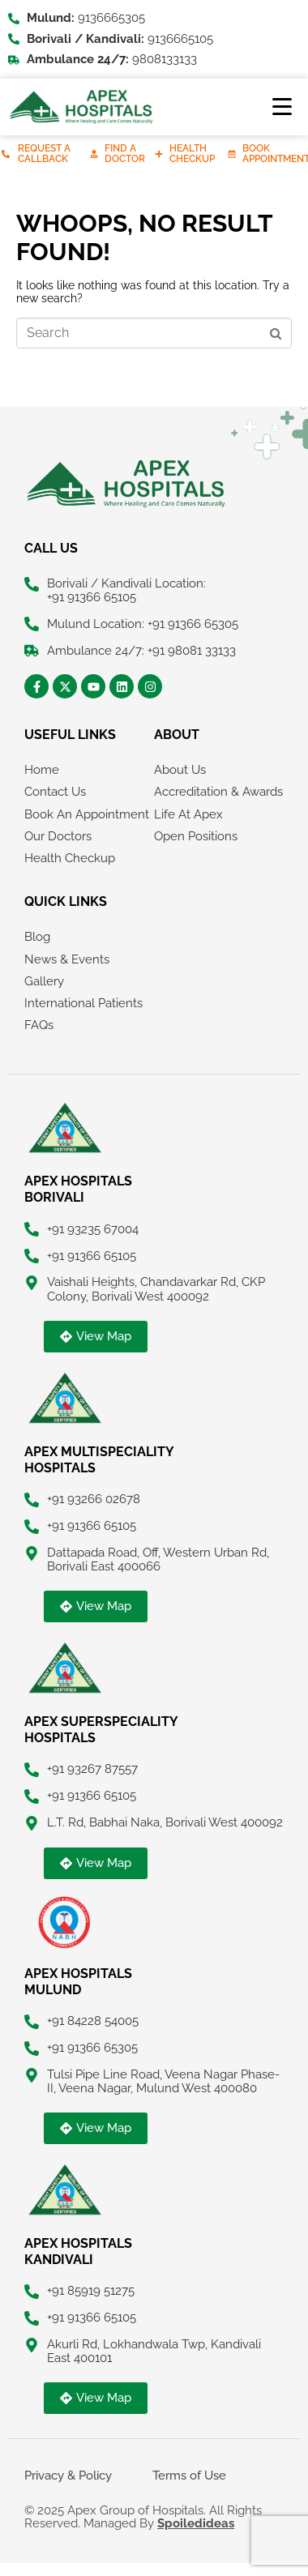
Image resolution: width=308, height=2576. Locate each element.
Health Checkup (192, 154)
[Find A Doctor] (94, 154)
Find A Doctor (125, 154)
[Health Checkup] (159, 154)
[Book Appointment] (232, 154)
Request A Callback (44, 154)
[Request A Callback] (6, 154)
